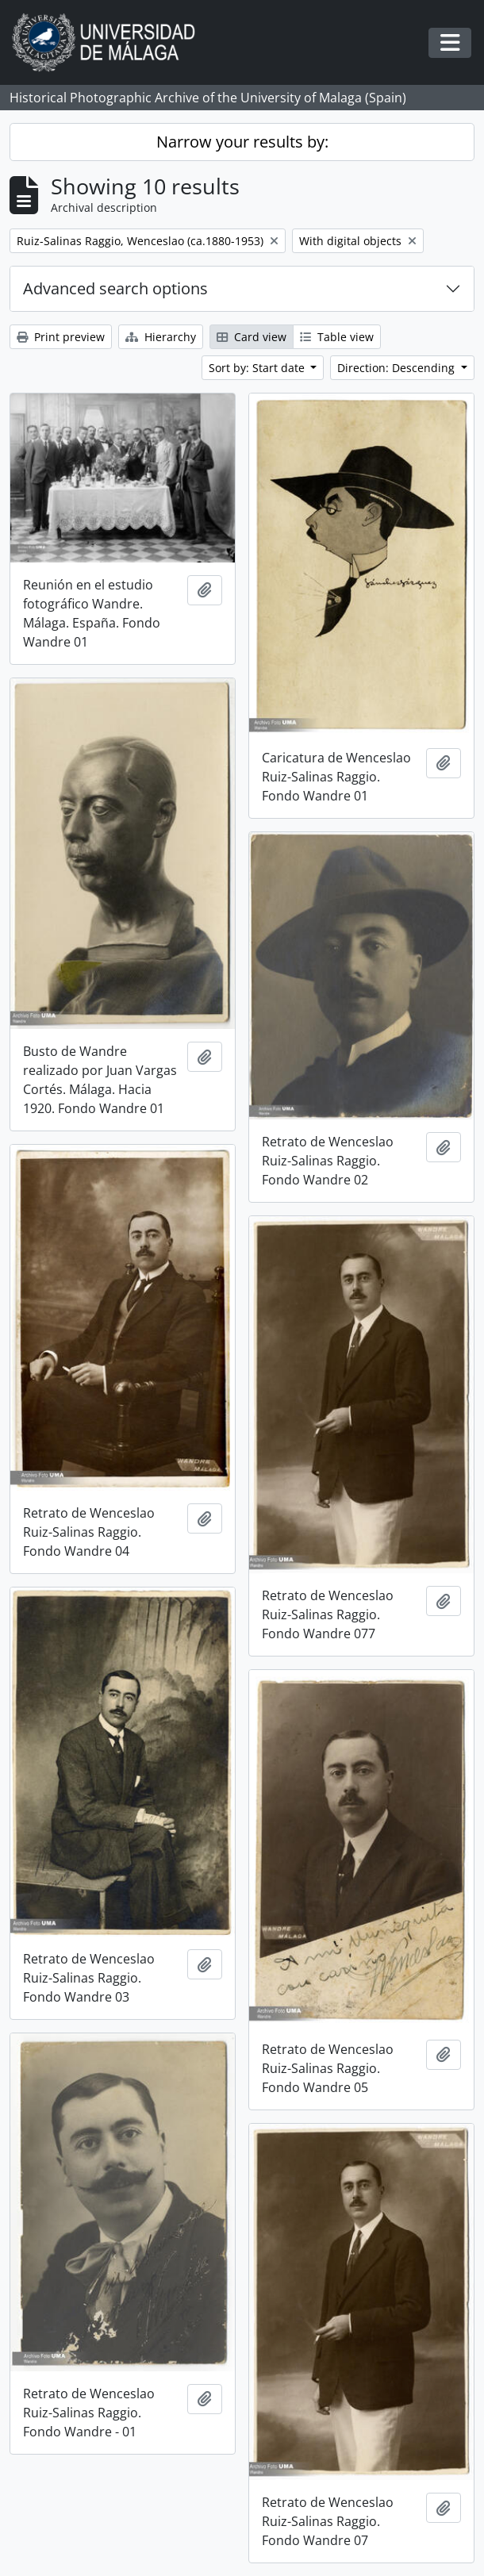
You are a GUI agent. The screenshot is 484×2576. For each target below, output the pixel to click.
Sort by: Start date (258, 367)
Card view (251, 336)
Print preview (61, 336)
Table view (337, 336)
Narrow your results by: (242, 141)
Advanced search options (115, 288)
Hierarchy (160, 336)
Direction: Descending (397, 367)
